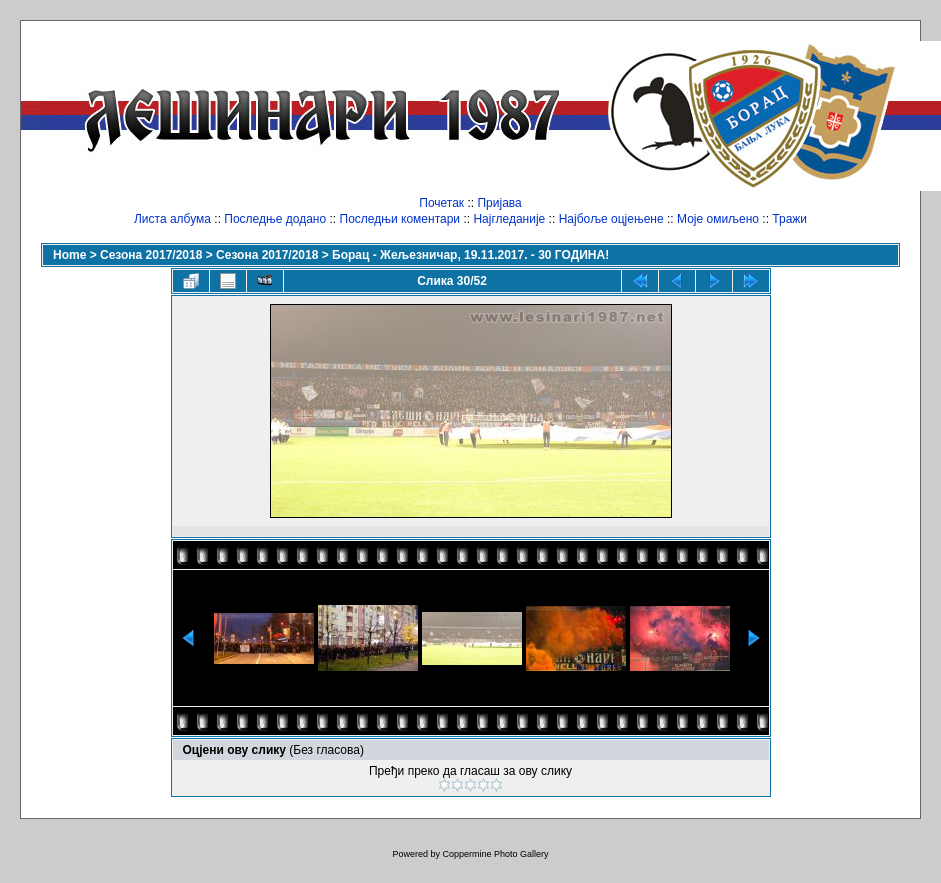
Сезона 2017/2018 (151, 255)
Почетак (441, 203)
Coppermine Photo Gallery (495, 854)
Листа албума (172, 219)
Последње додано (275, 219)
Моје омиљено (718, 219)
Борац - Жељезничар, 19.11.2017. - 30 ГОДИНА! (470, 255)
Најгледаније (509, 219)
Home (69, 255)
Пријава (499, 203)
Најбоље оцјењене (611, 219)
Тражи (789, 219)
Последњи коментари (400, 219)
